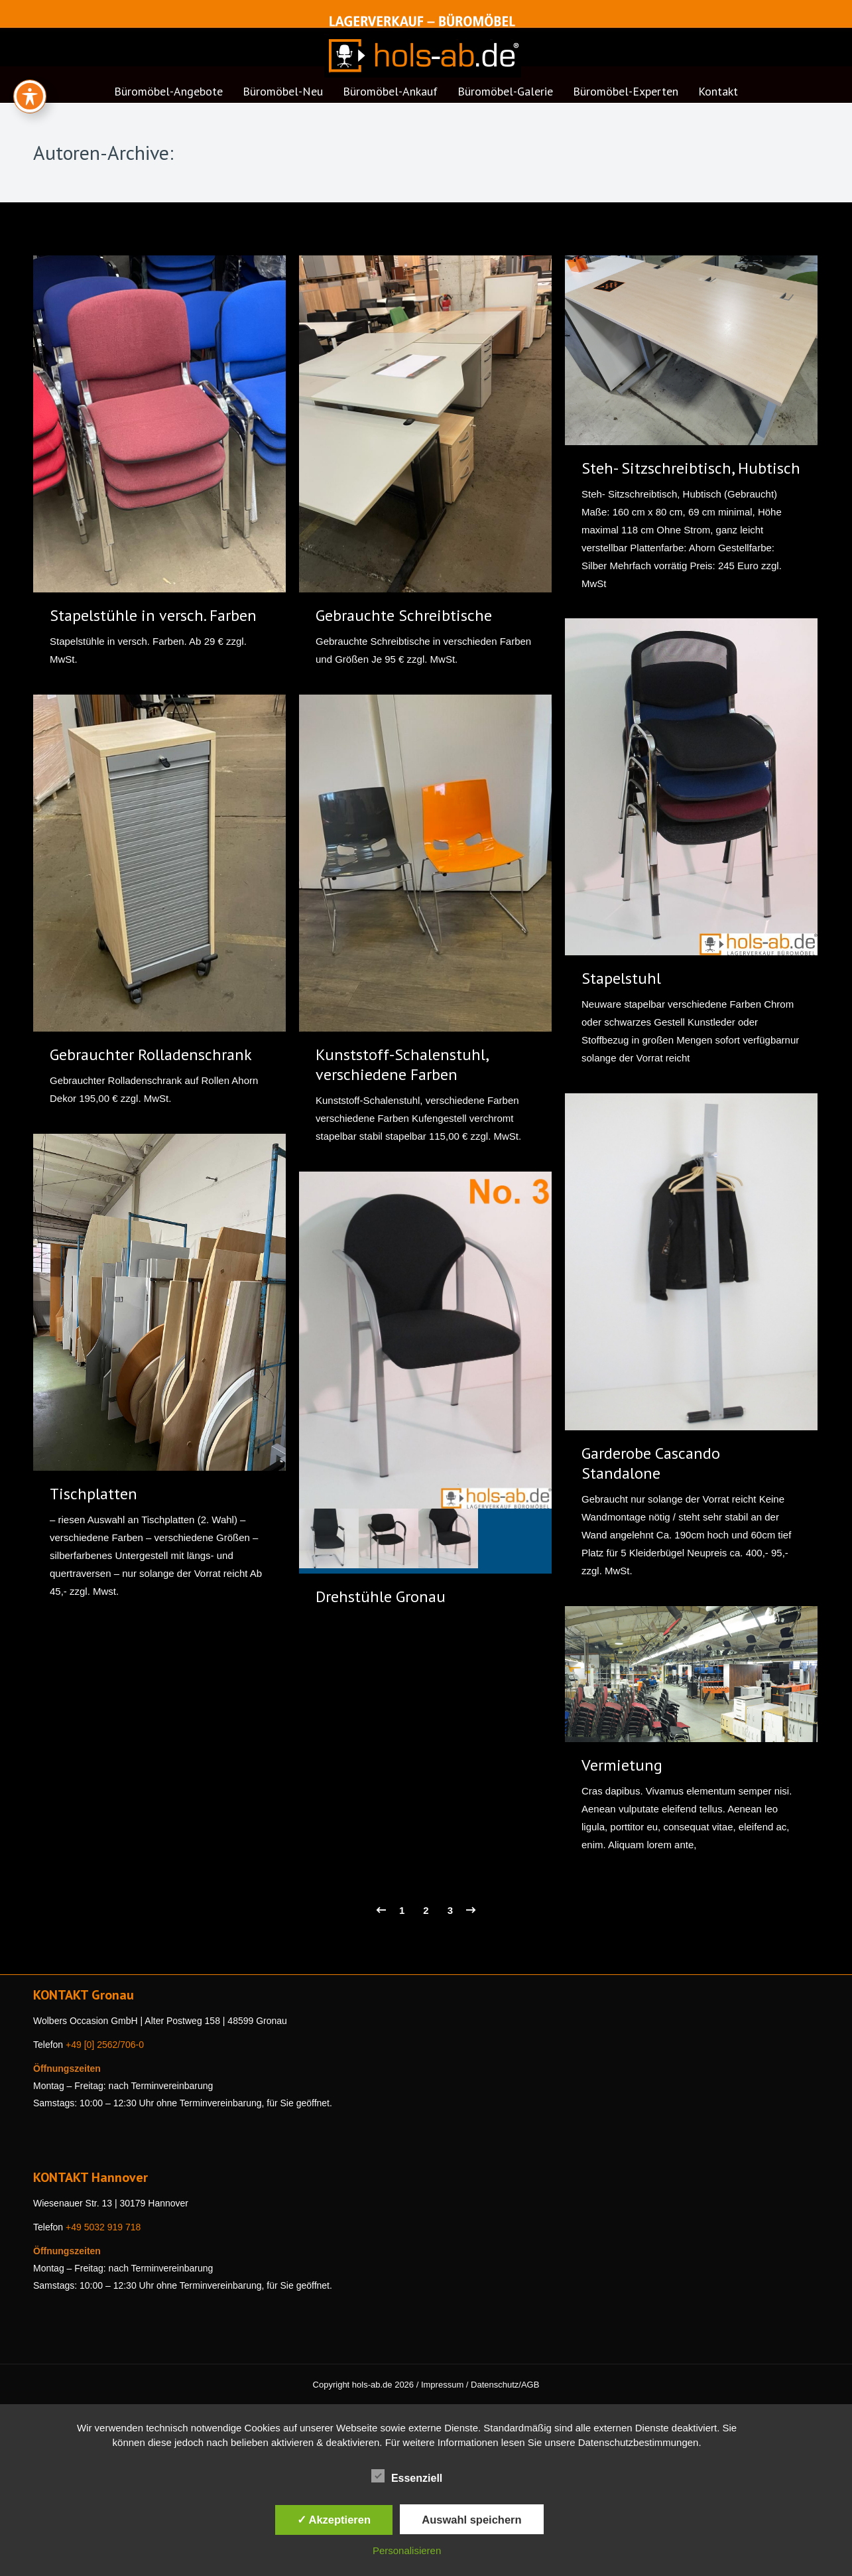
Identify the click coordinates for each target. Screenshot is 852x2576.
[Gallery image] (425, 1340)
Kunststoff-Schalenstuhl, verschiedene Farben (402, 1064)
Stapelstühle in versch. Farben (153, 615)
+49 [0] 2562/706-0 (105, 2044)
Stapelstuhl (621, 978)
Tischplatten (93, 1493)
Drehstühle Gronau (381, 1596)
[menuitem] (168, 95)
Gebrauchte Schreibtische (404, 615)
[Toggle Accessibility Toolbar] (30, 96)
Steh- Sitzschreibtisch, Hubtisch (690, 468)
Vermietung (621, 1765)
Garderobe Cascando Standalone (650, 1463)
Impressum (442, 2385)
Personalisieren (407, 2550)
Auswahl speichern (471, 2520)
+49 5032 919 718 (103, 2227)
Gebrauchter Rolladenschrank (151, 1054)
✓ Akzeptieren (334, 2520)
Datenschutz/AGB (505, 2385)
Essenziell (406, 2476)
